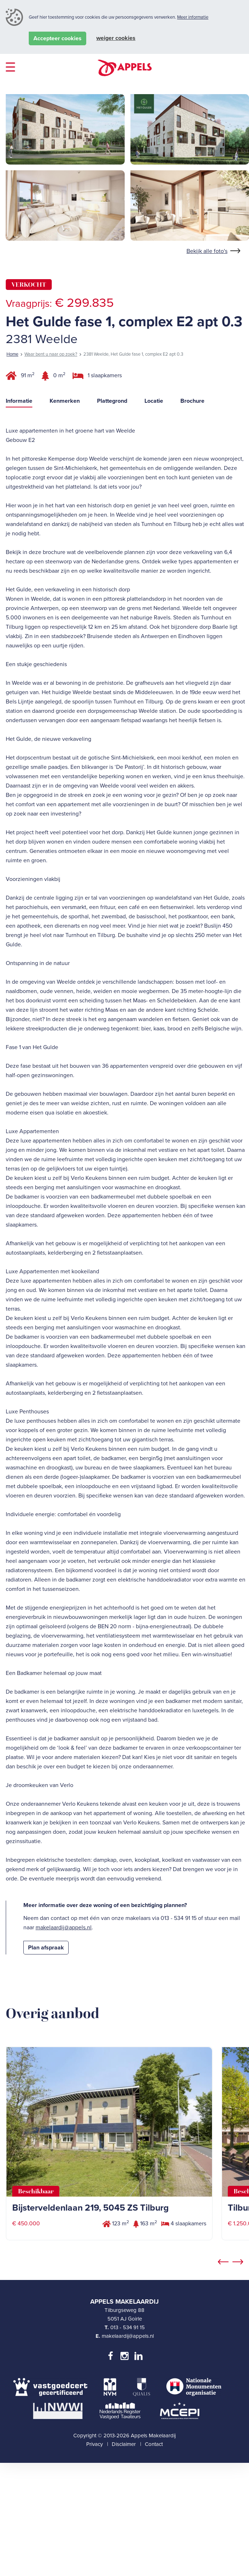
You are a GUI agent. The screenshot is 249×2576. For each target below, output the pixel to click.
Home (12, 491)
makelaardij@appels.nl (64, 2064)
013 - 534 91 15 (127, 2464)
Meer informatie (192, 17)
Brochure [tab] (192, 538)
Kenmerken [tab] (65, 538)
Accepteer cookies (57, 38)
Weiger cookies (115, 38)
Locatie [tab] (153, 538)
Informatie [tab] (19, 538)
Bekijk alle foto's (206, 388)
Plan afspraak (46, 2084)
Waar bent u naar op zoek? (50, 491)
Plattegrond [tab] (112, 538)
